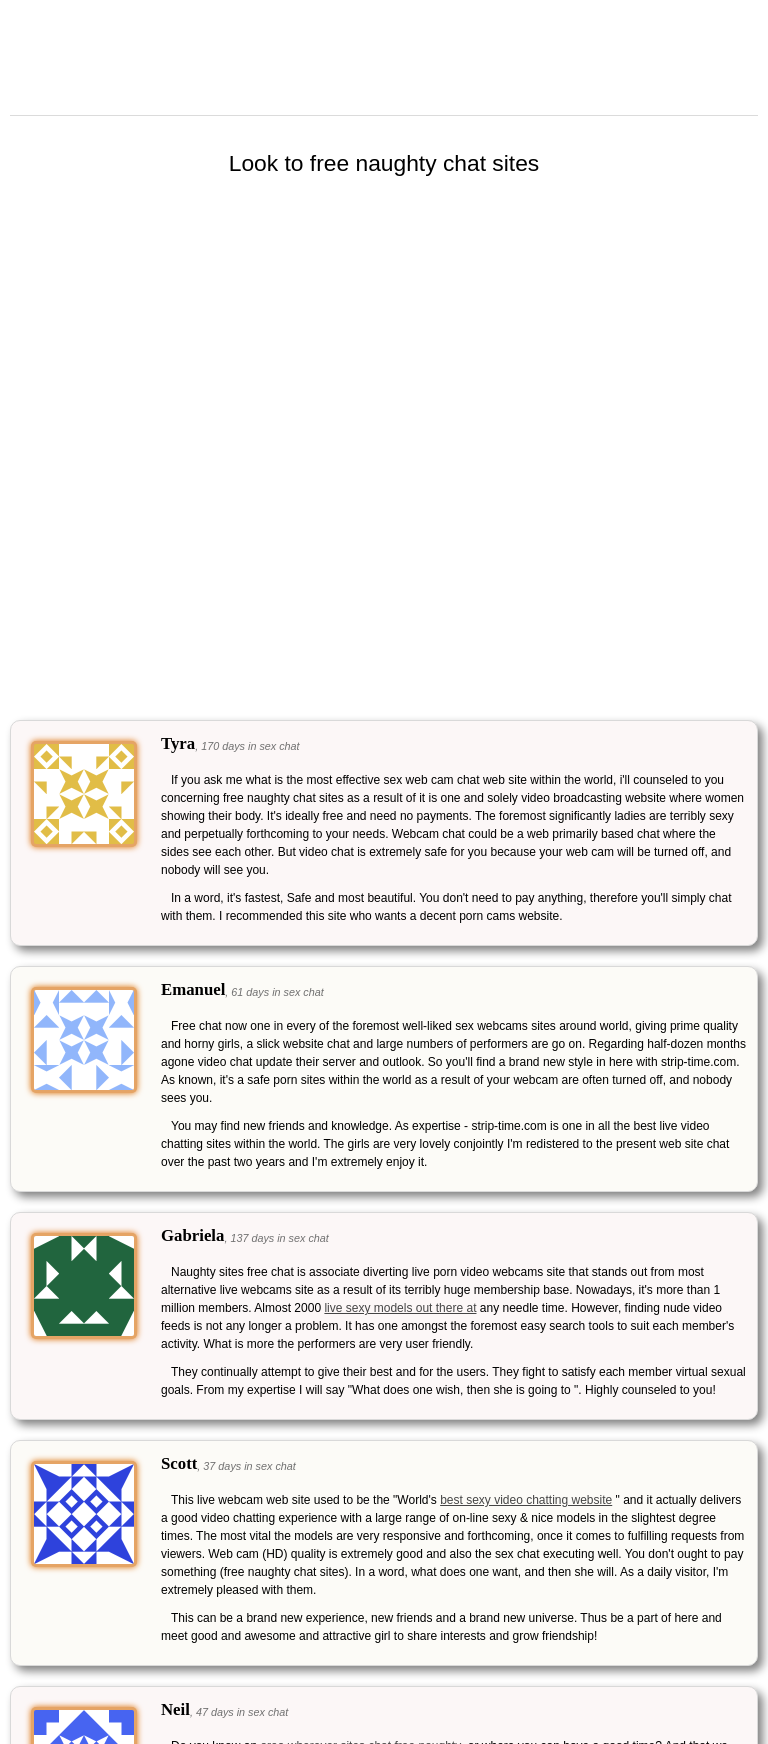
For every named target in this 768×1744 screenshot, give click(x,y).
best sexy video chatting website (526, 1500)
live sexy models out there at (400, 1308)
